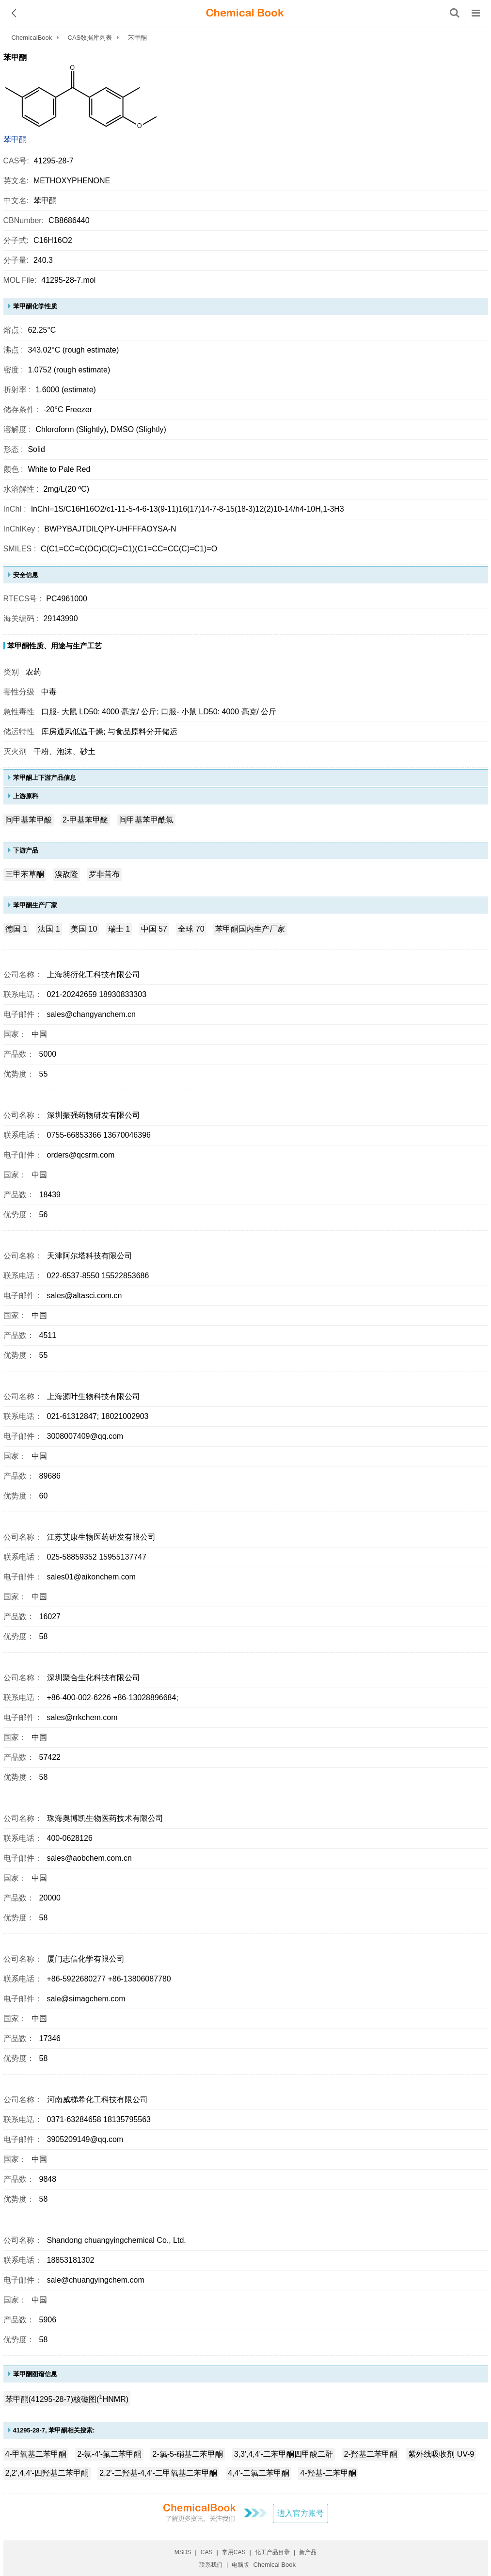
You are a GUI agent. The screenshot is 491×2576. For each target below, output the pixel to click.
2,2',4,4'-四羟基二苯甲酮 (47, 2473)
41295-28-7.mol (68, 280)
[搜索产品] (454, 13)
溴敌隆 (66, 874)
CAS (207, 2552)
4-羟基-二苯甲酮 (328, 2473)
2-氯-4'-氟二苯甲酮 (109, 2454)
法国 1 (49, 929)
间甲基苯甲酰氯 (146, 820)
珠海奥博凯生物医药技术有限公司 (105, 1818)
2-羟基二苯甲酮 (370, 2454)
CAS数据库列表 (90, 37)
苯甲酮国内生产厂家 (250, 929)
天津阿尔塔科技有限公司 (89, 1256)
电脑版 (240, 2564)
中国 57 (154, 929)
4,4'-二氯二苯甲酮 (258, 2473)
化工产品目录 (272, 2552)
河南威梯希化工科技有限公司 (97, 2099)
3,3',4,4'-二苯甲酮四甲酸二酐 (283, 2454)
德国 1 (16, 929)
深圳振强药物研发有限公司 (93, 1115)
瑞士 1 (119, 929)
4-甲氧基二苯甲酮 (35, 2454)
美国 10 (84, 929)
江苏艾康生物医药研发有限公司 (101, 1537)
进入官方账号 (300, 2513)
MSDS (182, 2552)
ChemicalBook (32, 37)
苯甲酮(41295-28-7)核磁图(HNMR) (67, 2398)
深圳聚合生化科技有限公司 (93, 1678)
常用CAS (234, 2552)
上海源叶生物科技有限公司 (93, 1396)
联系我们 (210, 2564)
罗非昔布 (104, 874)
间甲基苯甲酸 (28, 820)
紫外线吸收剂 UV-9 (441, 2454)
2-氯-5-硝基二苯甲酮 (187, 2454)
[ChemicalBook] (245, 13)
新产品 (308, 2552)
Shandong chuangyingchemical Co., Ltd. (116, 2240)
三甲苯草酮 (24, 874)
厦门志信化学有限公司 (86, 1959)
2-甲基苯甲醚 (85, 820)
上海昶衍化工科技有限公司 (93, 974)
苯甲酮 (15, 139)
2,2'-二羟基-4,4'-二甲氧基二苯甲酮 (158, 2473)
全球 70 (191, 929)
